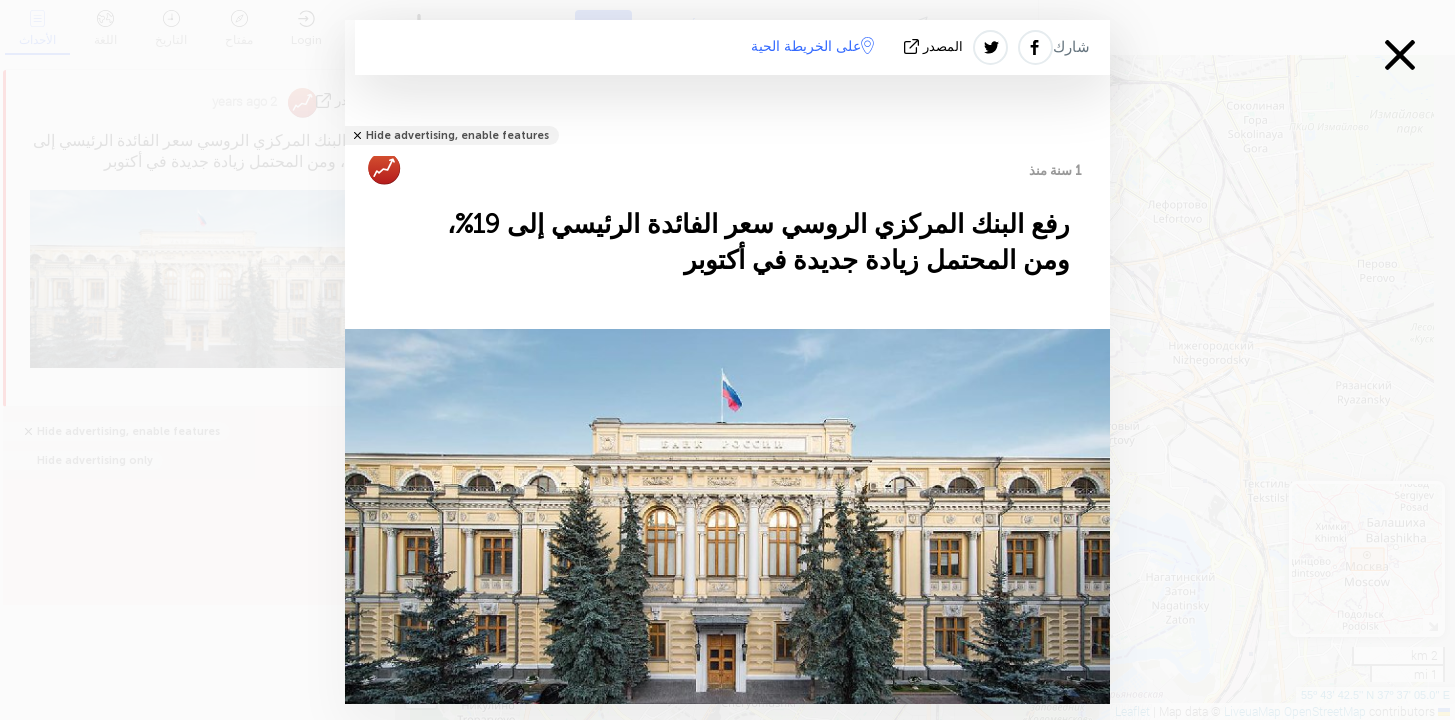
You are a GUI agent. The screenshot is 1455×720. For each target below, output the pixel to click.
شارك (1071, 47)
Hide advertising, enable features (457, 135)
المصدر (935, 46)
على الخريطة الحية (812, 46)
